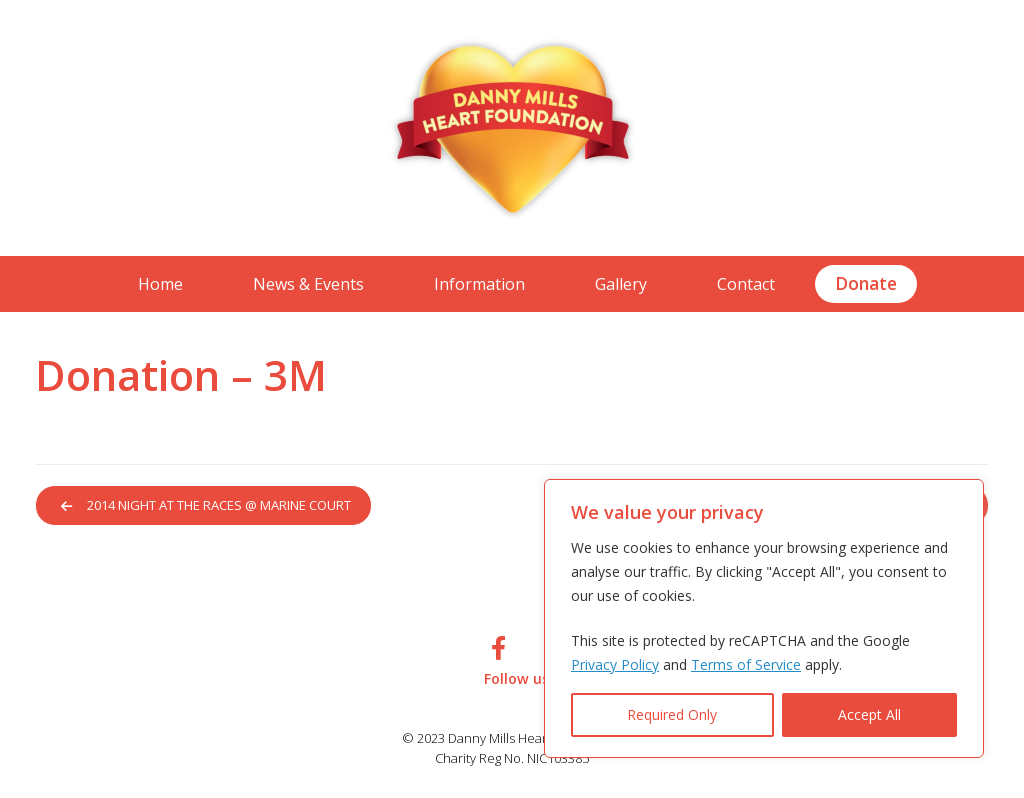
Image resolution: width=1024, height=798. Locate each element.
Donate (866, 283)
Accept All (869, 714)
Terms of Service (746, 664)
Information (479, 284)
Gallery (621, 284)
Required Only (672, 714)
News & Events (308, 284)
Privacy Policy (615, 664)
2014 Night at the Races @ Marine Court (210, 506)
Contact (746, 284)
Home (160, 284)
